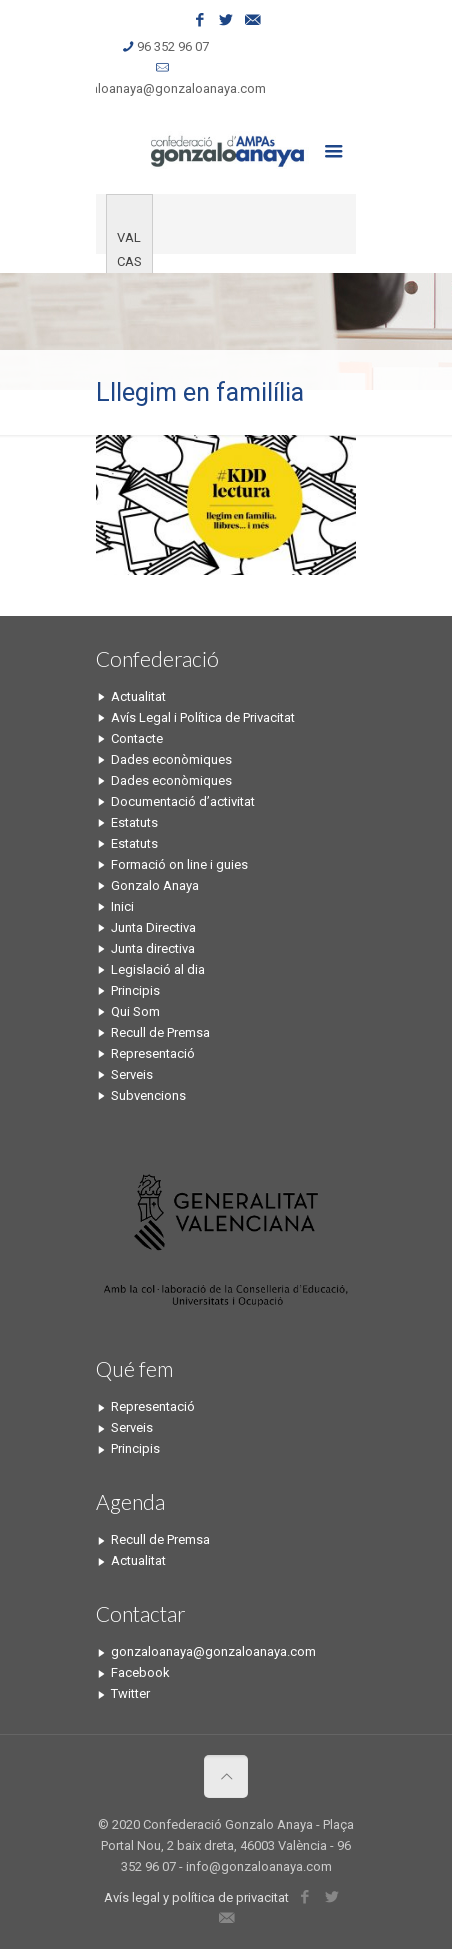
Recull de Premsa (160, 1032)
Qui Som (135, 1011)
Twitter (130, 1693)
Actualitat (138, 696)
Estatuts (134, 822)
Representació (153, 1053)
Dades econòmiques (171, 759)
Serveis (132, 1074)
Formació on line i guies (179, 864)
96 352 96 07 (173, 46)
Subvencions (148, 1095)
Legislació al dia (158, 969)
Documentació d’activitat (183, 801)
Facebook (140, 1672)
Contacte (137, 738)
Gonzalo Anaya (155, 885)
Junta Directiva (153, 927)
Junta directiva (153, 948)
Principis (135, 990)
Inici (122, 906)
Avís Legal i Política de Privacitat (203, 717)
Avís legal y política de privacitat (196, 1897)
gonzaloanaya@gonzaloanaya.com (163, 88)
